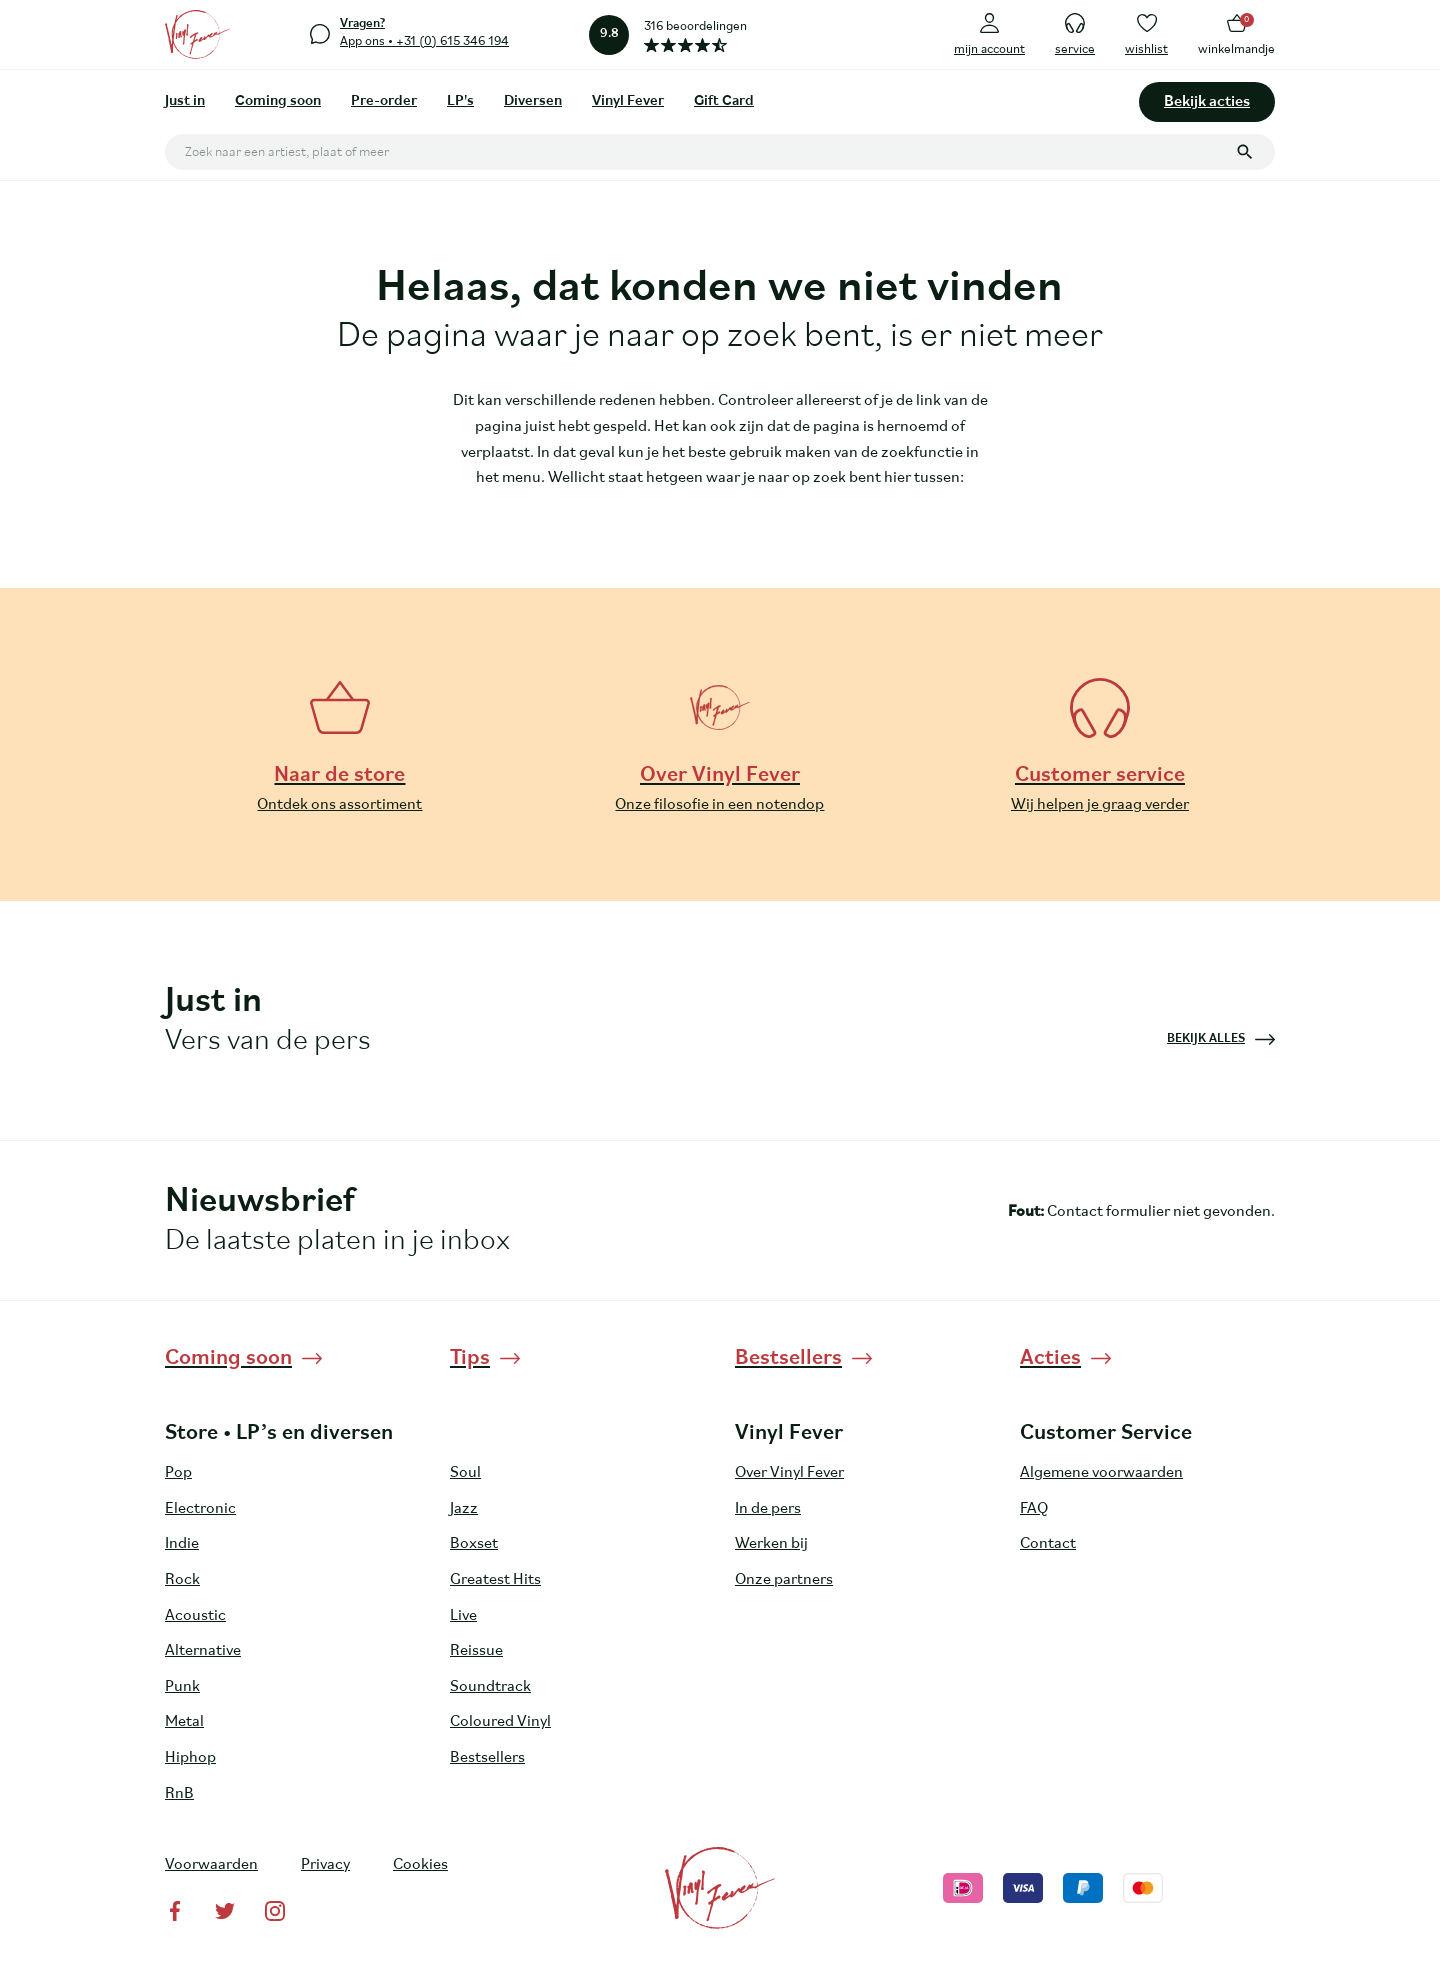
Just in (185, 101)
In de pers (768, 1509)
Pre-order (384, 101)
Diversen (533, 101)
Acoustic (195, 1616)
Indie (182, 1544)
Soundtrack (490, 1687)
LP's (460, 101)
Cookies (420, 1865)
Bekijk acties (1207, 102)
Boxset (474, 1544)
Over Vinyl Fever (789, 1473)
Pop (178, 1473)
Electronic (200, 1509)
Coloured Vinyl (500, 1722)
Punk (182, 1687)
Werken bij (771, 1544)
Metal (184, 1722)
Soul (465, 1473)
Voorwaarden (211, 1865)
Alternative (203, 1651)
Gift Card (724, 101)
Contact (1048, 1544)
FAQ (1034, 1509)
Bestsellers (487, 1758)
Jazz (464, 1509)
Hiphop (190, 1758)
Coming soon (278, 101)
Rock (182, 1580)
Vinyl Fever (628, 101)
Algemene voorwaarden (1101, 1473)
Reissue (476, 1651)
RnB (179, 1794)
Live (463, 1616)
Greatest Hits (495, 1580)
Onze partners (784, 1580)
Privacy (325, 1865)
